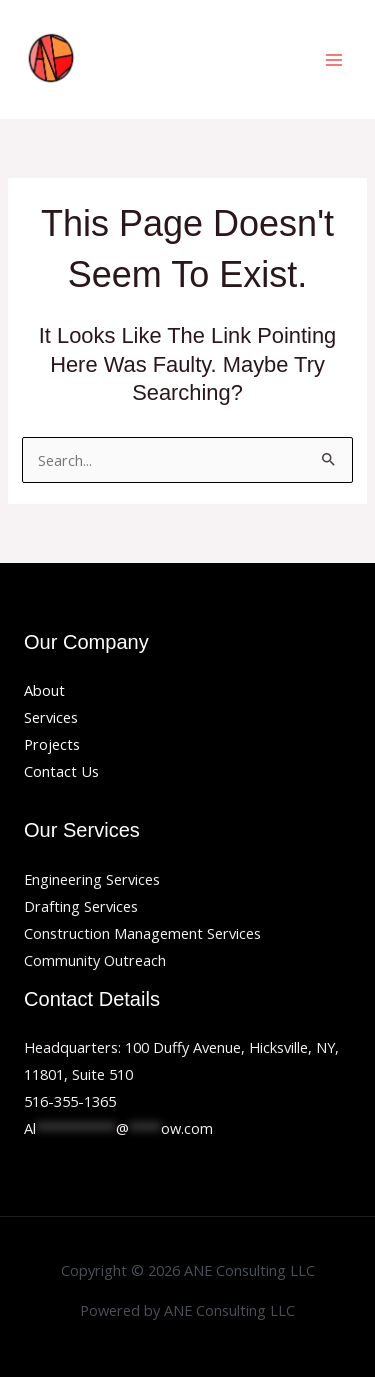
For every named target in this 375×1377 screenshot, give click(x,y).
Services (51, 717)
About (44, 690)
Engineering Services (92, 879)
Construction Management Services (142, 933)
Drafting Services (81, 906)
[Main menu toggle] (334, 60)
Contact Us (61, 771)
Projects (52, 744)
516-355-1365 (70, 1101)
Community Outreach (95, 960)
